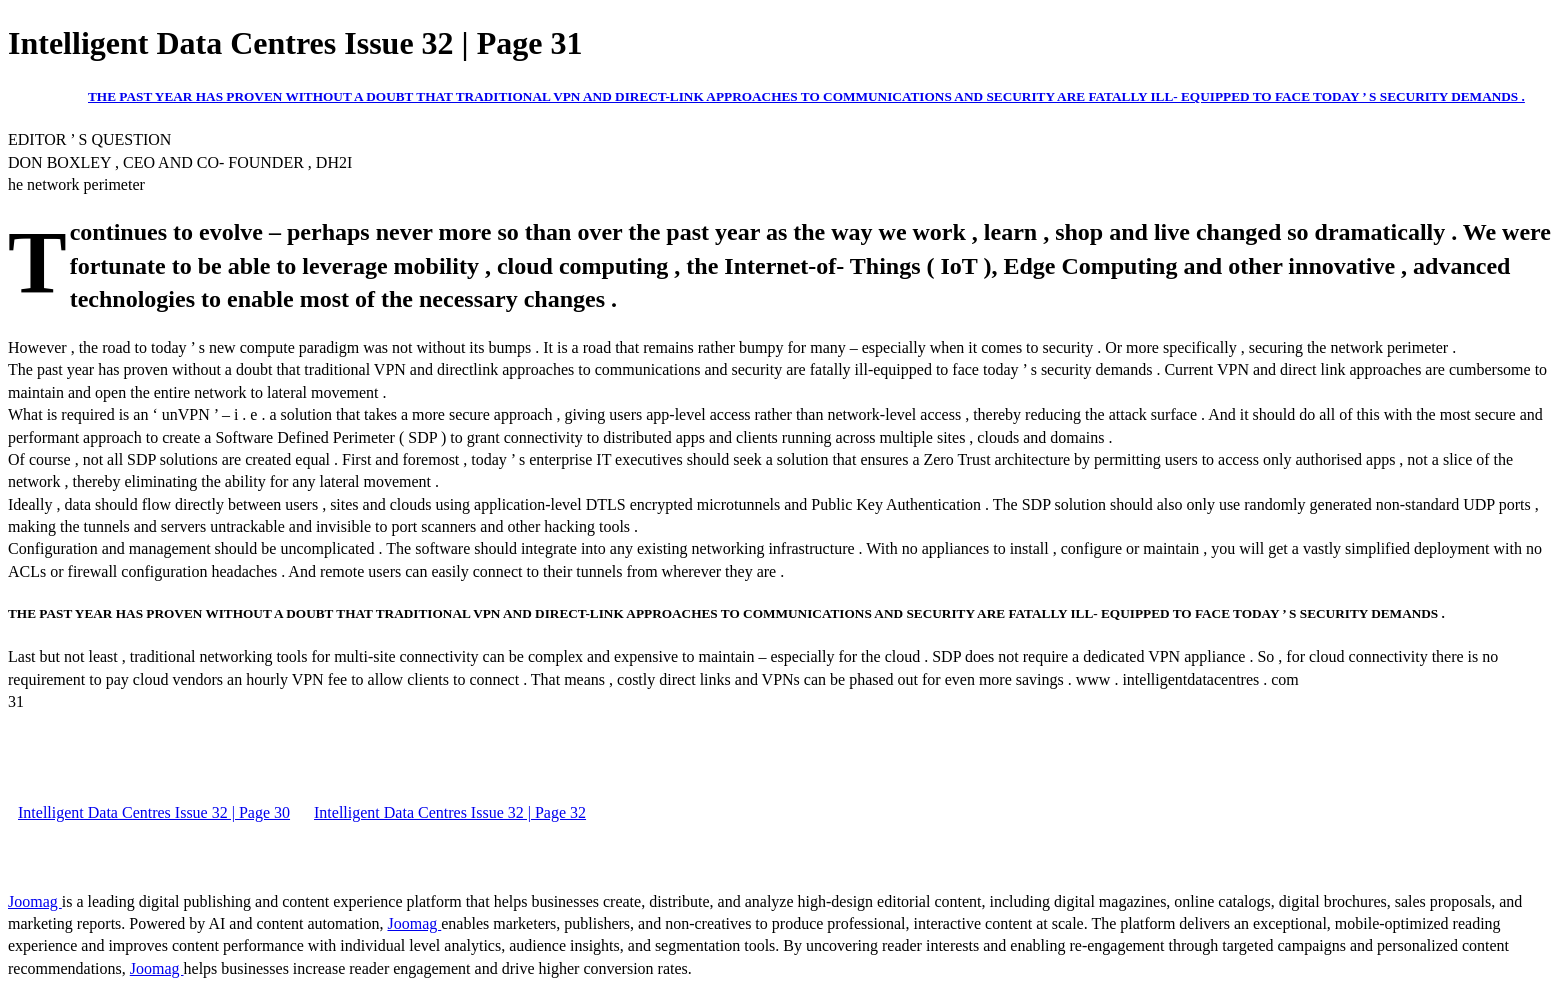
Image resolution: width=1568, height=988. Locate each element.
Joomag (35, 901)
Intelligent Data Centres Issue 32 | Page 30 (154, 812)
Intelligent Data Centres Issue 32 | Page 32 (450, 812)
